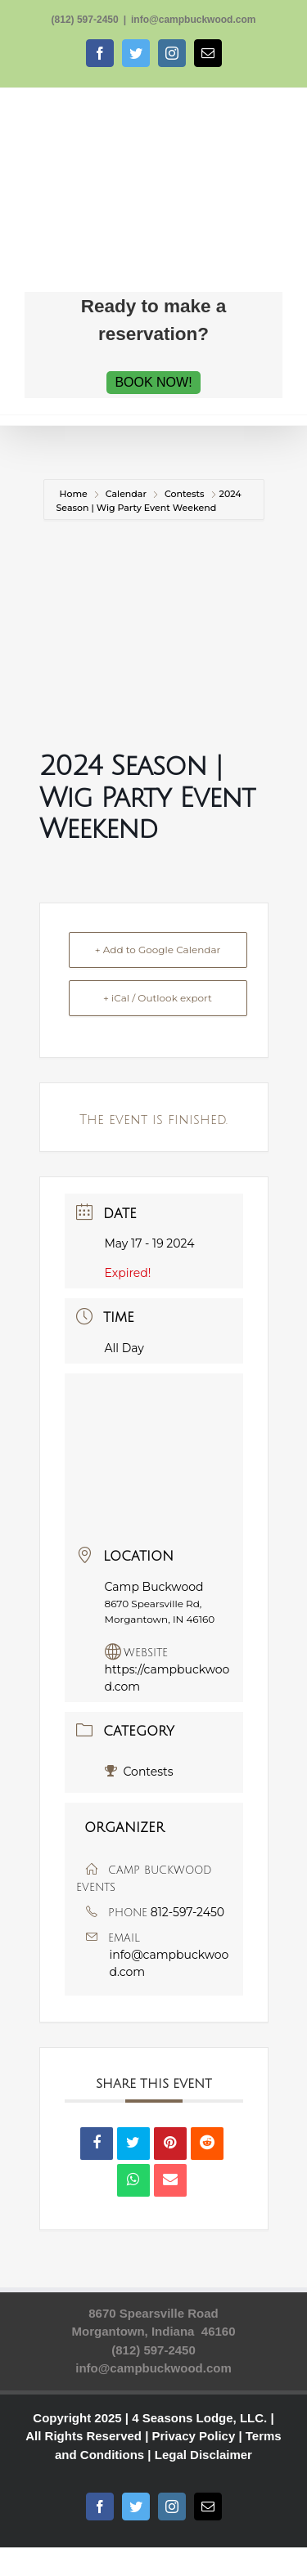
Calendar (126, 494)
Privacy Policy (194, 2436)
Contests (185, 494)
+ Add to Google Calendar (158, 949)
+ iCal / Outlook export (157, 998)
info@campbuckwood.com (193, 19)
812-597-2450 (187, 1912)
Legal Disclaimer (203, 2455)
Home (75, 494)
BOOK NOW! (153, 382)
